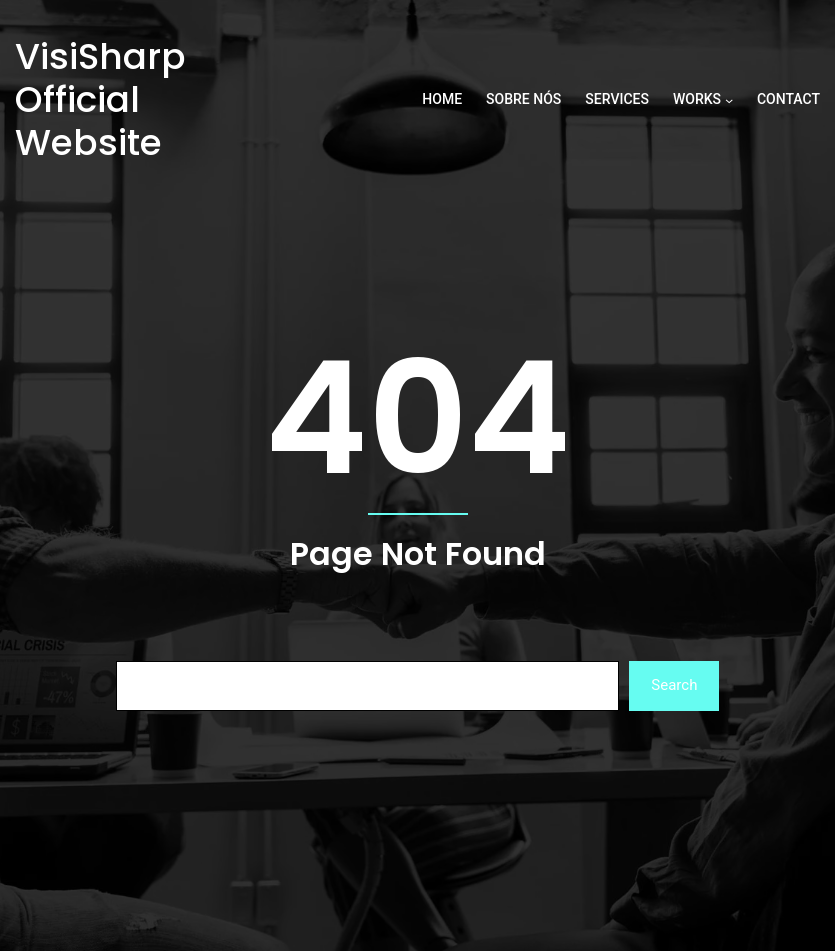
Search (674, 685)
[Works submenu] (729, 100)
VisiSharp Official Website (100, 99)
